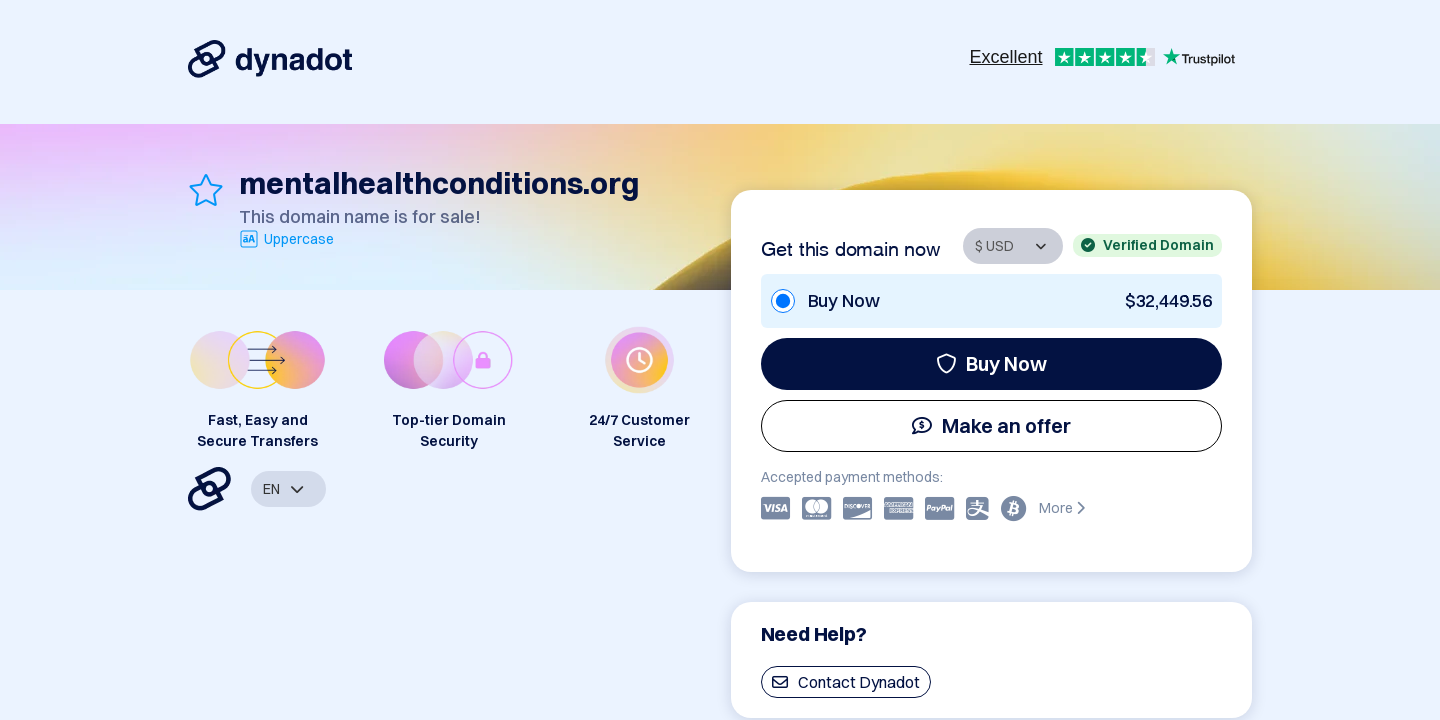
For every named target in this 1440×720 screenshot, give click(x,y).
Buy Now (991, 363)
